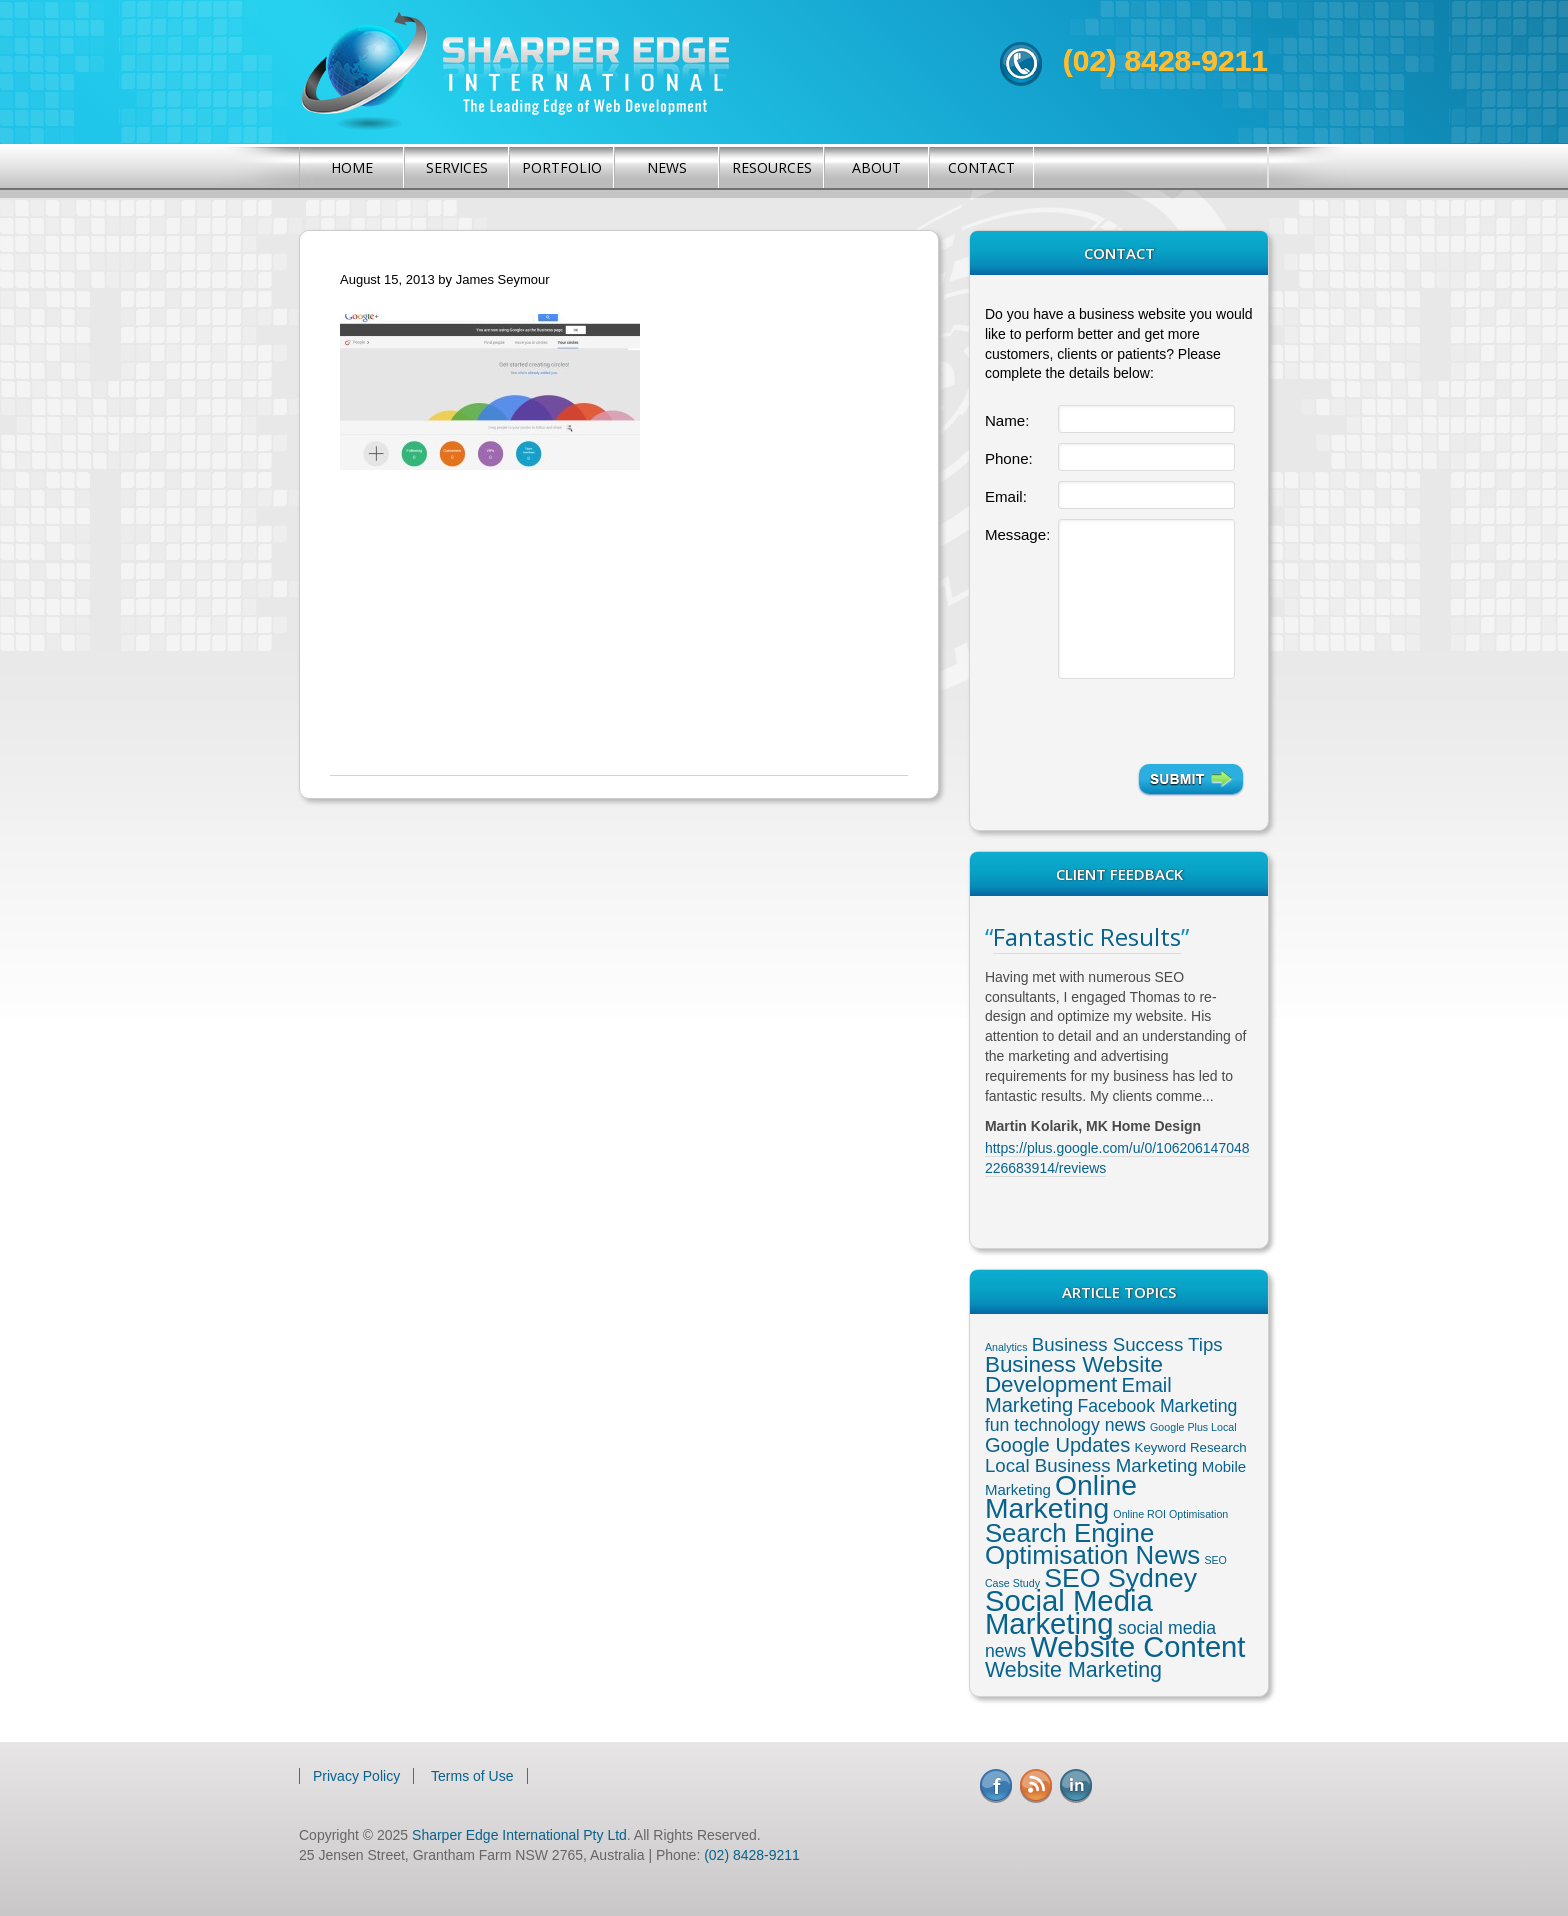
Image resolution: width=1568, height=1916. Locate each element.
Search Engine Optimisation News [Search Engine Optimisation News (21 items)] (1092, 1544)
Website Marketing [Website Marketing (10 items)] (1073, 1670)
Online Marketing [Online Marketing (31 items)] (1061, 1496)
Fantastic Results (1087, 936)
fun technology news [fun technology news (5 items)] (1065, 1425)
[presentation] (1150, 721)
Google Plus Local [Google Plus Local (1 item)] (1193, 1427)
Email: (1006, 496)
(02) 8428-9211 (1165, 60)
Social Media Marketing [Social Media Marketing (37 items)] (1069, 1612)
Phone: (1009, 458)
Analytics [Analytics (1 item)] (1006, 1347)
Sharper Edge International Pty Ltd (519, 1835)
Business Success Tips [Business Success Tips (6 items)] (1127, 1344)
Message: (1017, 534)
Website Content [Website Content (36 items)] (1137, 1647)
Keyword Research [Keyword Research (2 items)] (1191, 1447)
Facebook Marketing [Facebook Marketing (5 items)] (1157, 1406)
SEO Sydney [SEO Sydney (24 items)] (1120, 1578)
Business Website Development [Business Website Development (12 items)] (1074, 1374)
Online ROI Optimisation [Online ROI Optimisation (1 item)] (1170, 1514)
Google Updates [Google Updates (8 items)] (1057, 1445)
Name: (1007, 420)
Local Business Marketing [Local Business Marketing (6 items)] (1091, 1465)
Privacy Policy (356, 1776)
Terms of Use (472, 1776)
